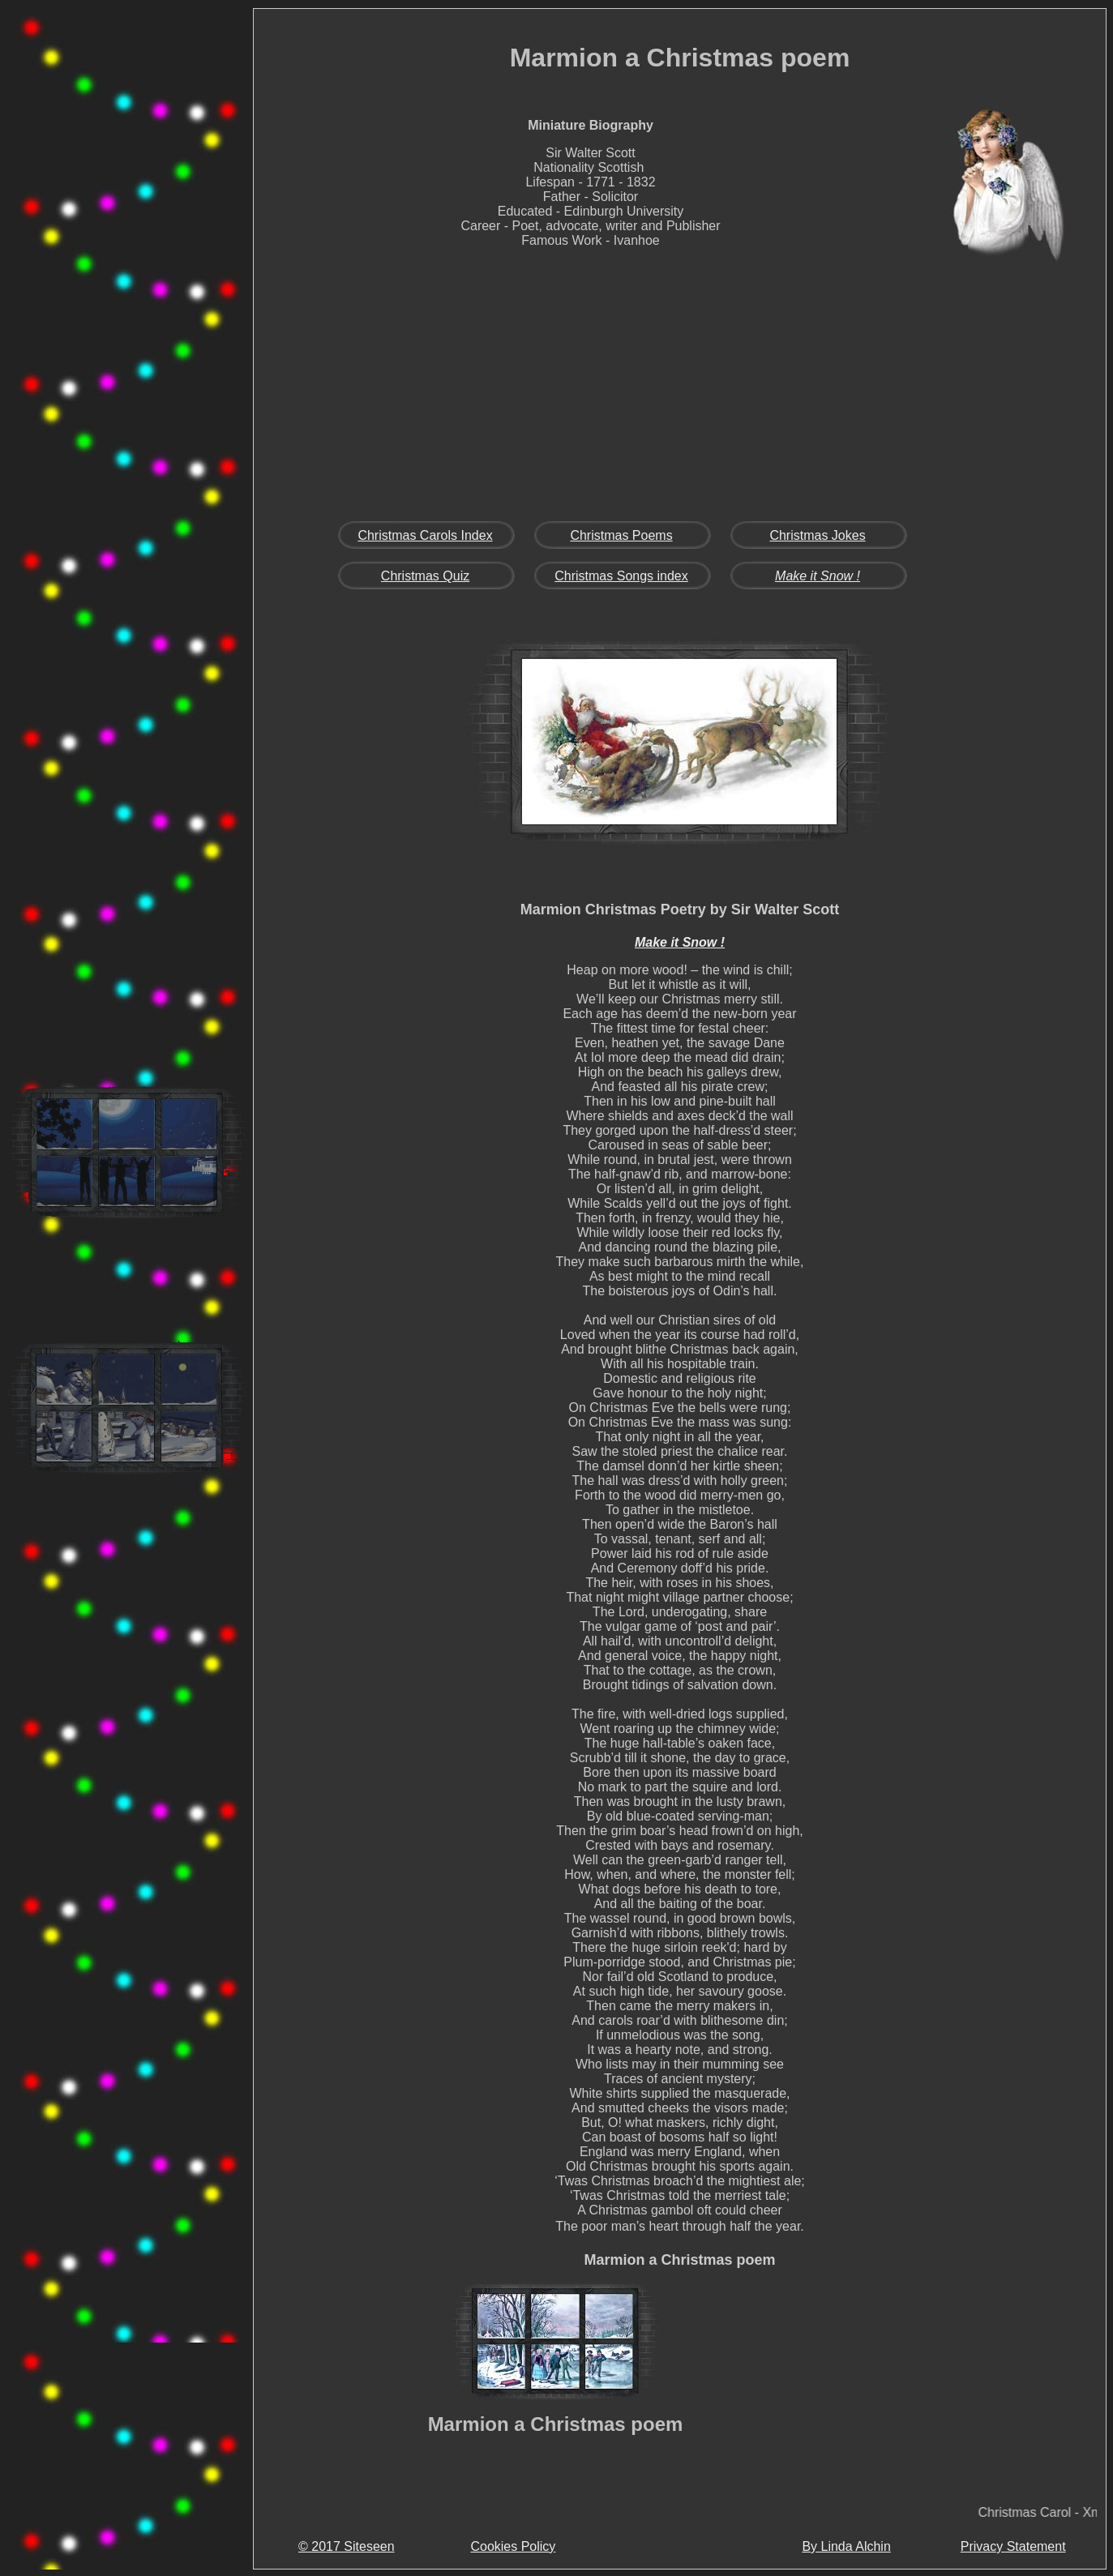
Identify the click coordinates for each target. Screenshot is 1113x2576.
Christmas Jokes (817, 535)
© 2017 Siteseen (346, 2546)
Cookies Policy (512, 2546)
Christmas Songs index (621, 576)
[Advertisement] (126, 262)
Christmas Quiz (425, 576)
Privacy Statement (1013, 2546)
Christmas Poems (621, 535)
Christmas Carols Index (424, 535)
